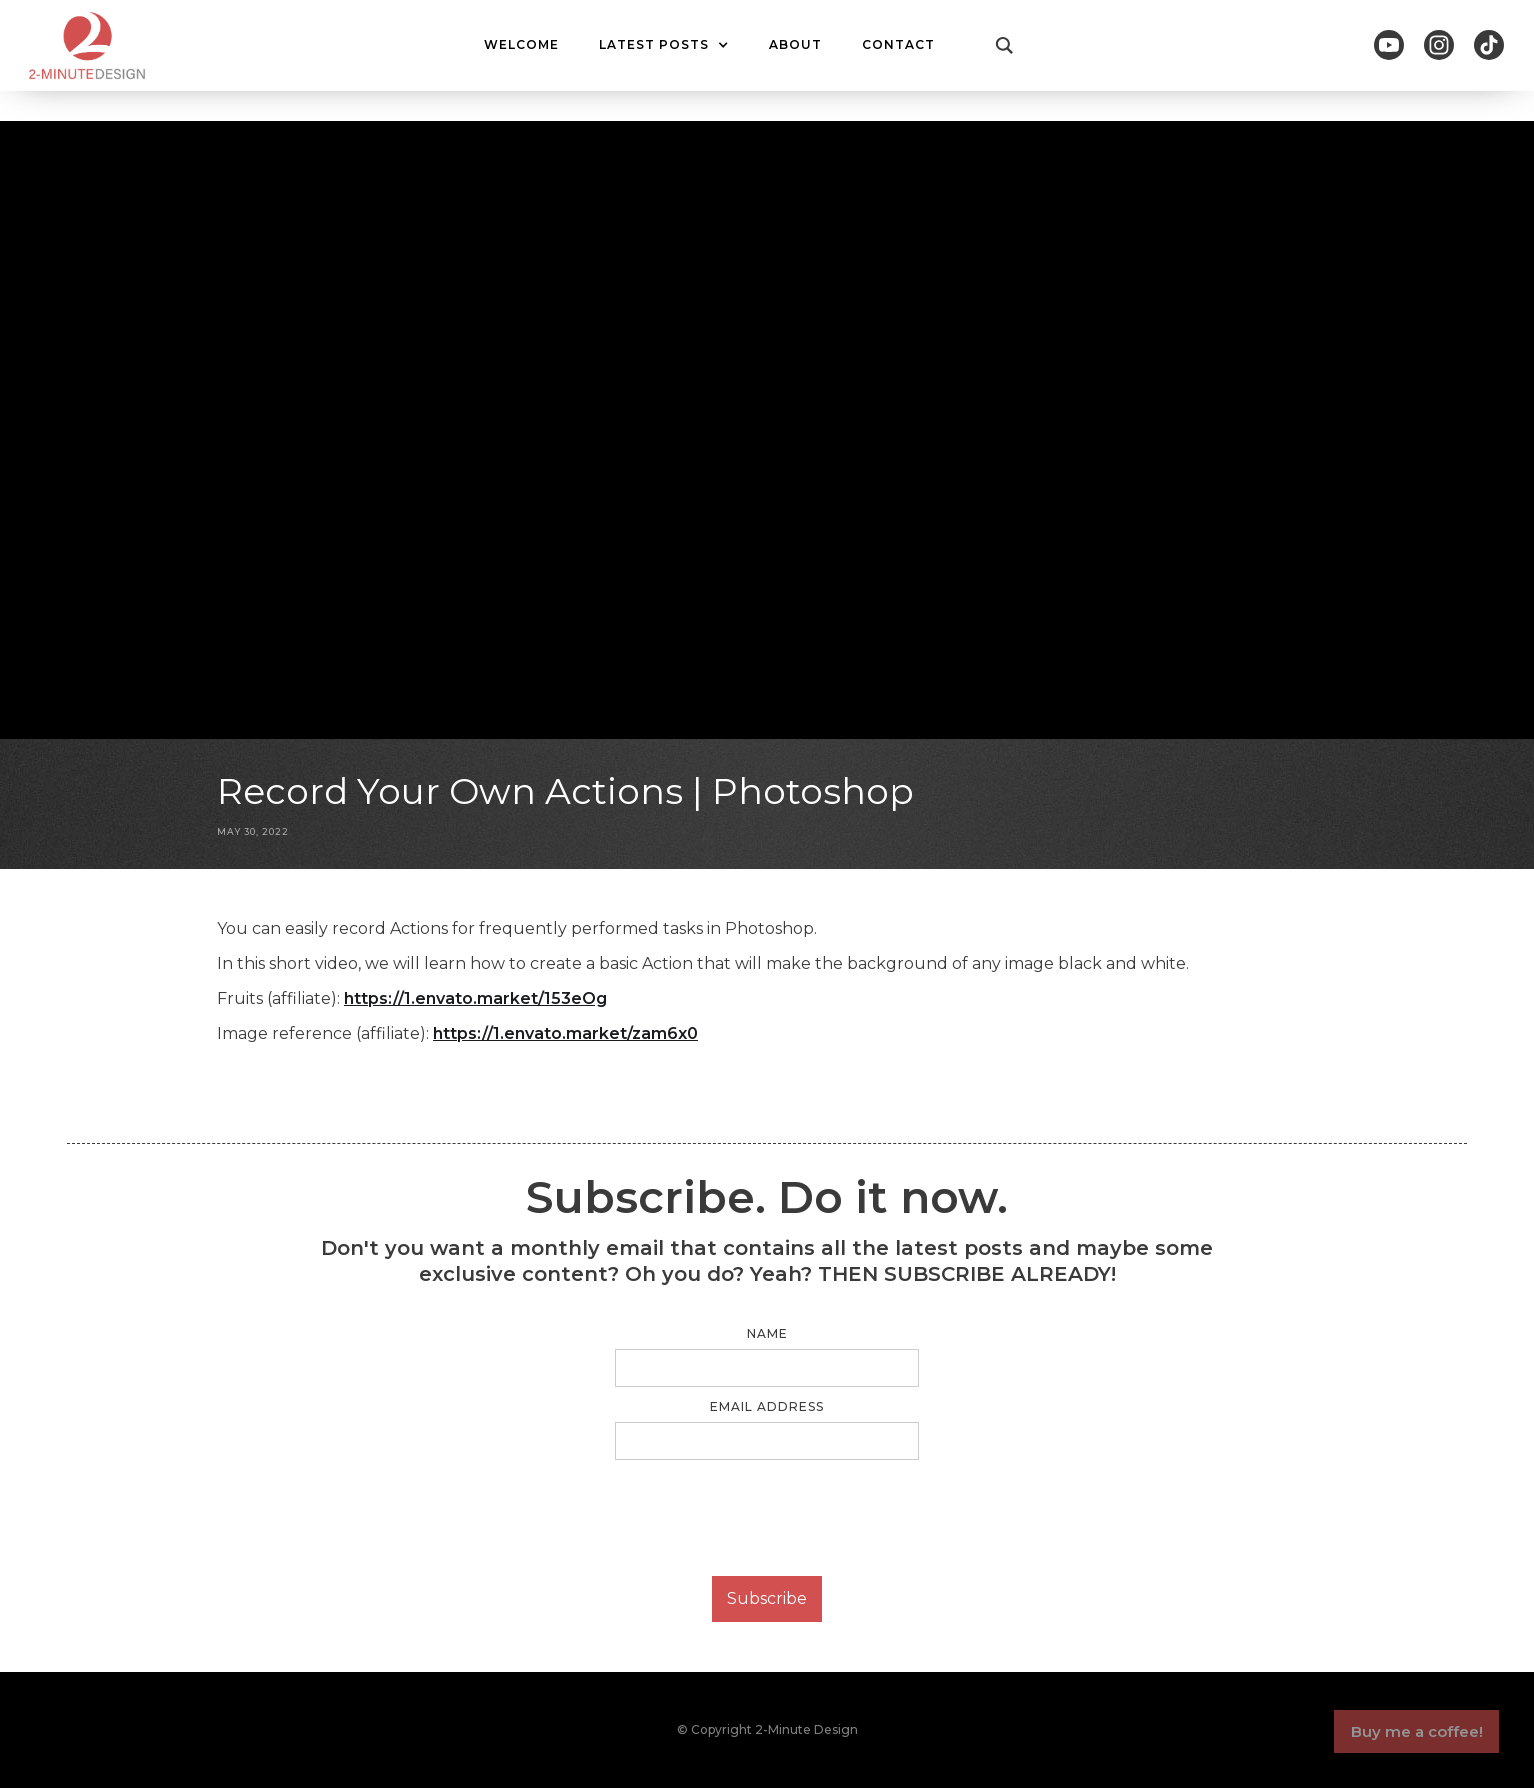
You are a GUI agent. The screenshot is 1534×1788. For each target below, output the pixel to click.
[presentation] (767, 1519)
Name (767, 1333)
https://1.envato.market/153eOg (475, 998)
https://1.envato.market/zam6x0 (565, 1033)
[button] (664, 45)
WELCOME (521, 44)
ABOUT (795, 44)
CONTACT (898, 44)
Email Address (767, 1406)
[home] (87, 45)
